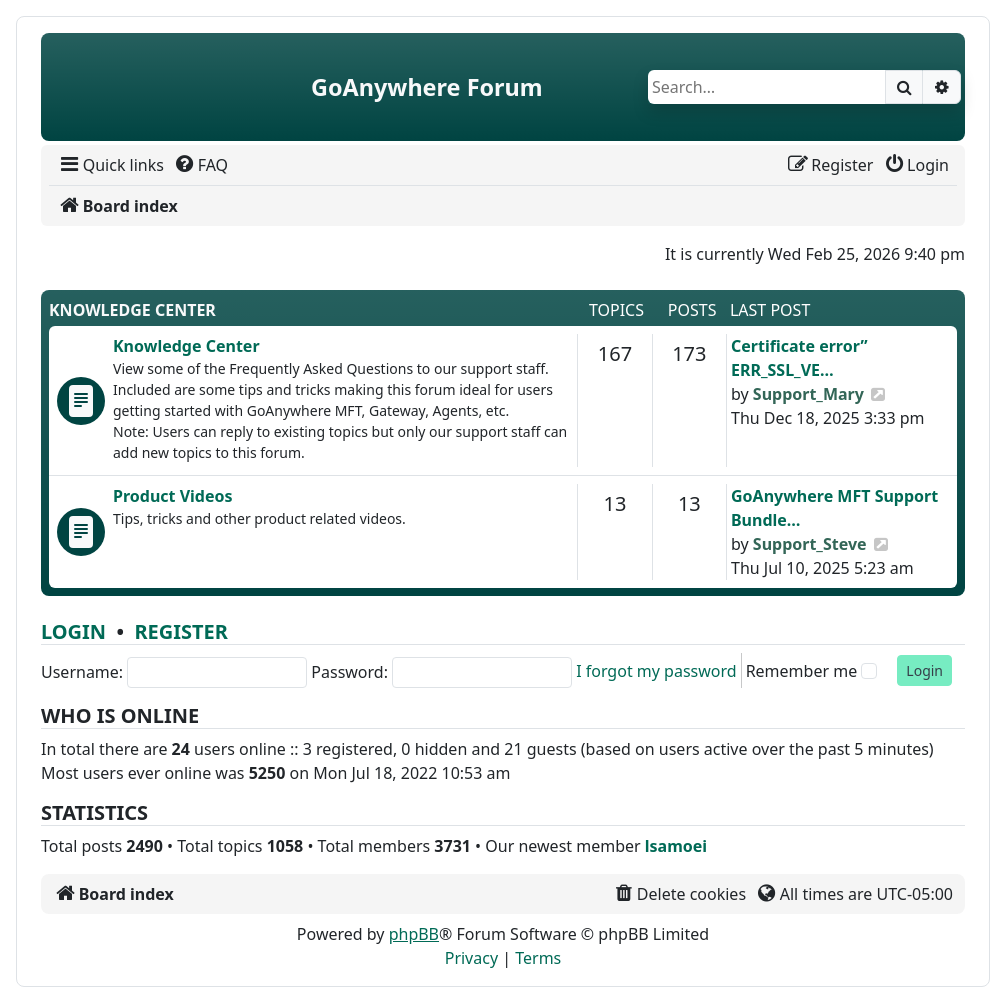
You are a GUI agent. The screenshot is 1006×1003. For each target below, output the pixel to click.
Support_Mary (808, 394)
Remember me (802, 671)
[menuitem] (110, 165)
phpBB (414, 934)
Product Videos (173, 496)
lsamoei (676, 846)
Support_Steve (810, 544)
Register (180, 631)
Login (73, 631)
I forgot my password (656, 671)
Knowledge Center (132, 310)
